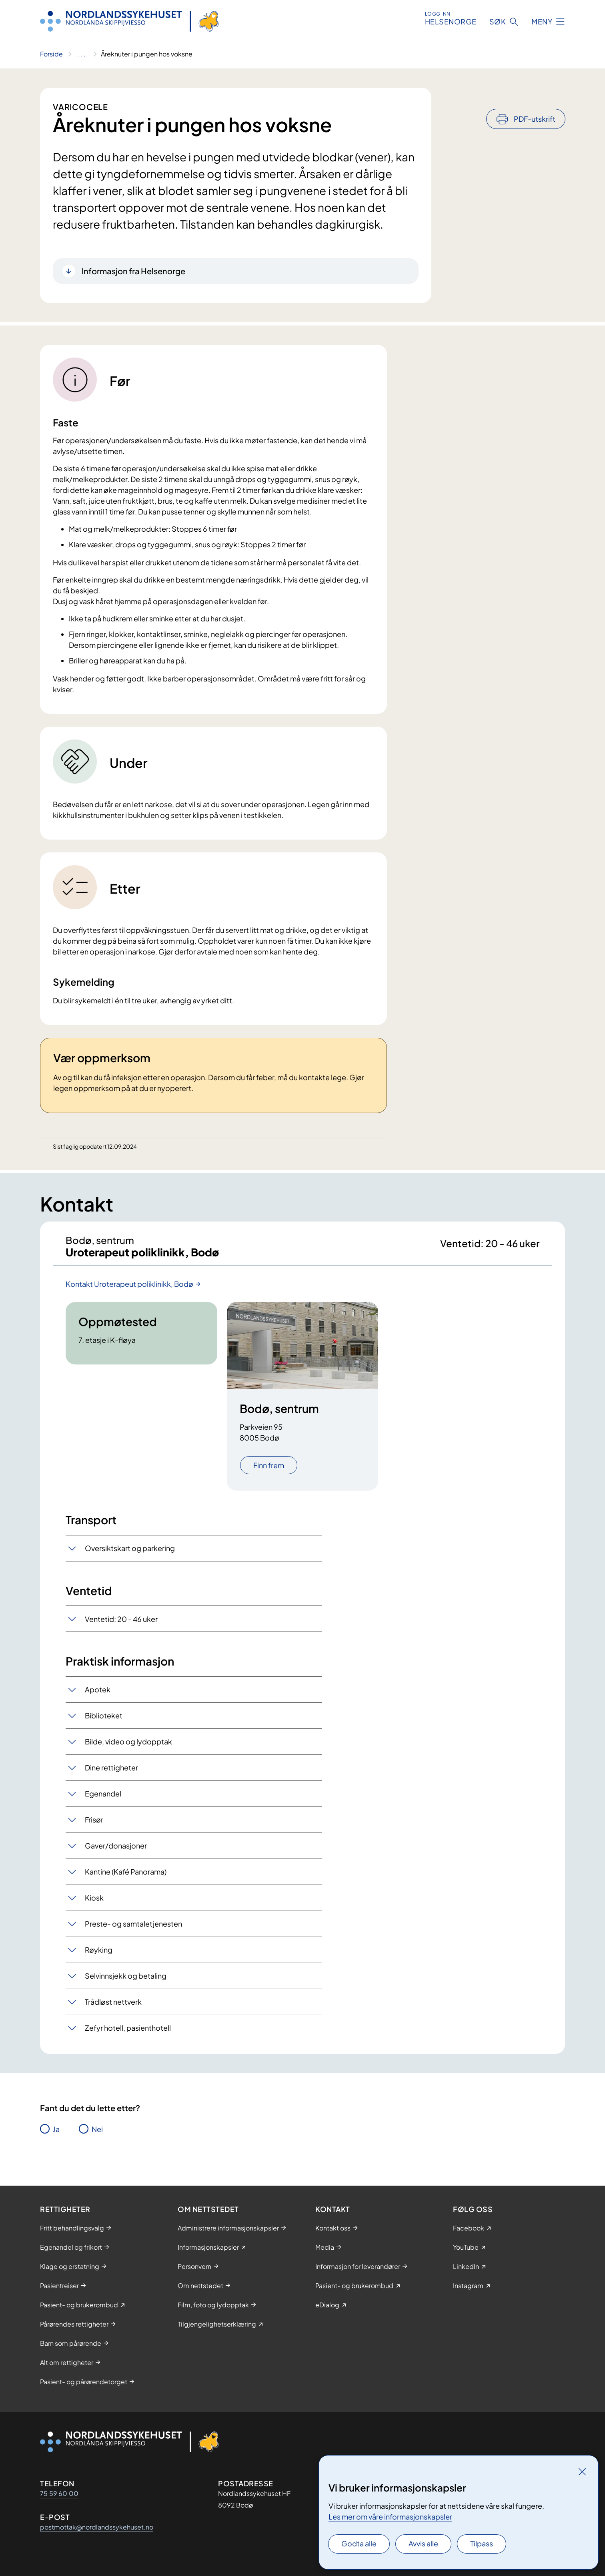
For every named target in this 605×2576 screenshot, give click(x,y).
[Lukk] (582, 2471)
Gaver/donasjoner (116, 1852)
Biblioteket (103, 1721)
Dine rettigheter (111, 1773)
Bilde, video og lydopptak (128, 1747)
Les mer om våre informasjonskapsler (390, 2516)
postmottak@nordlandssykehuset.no (96, 2527)
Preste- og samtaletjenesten (133, 1930)
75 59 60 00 (59, 2493)
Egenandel (103, 1799)
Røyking (98, 1956)
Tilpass (481, 2543)
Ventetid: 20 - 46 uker (121, 1625)
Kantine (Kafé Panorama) (125, 1878)
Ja (56, 2135)
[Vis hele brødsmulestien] (82, 54)
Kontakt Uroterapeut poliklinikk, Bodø (129, 1290)
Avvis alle (423, 2543)
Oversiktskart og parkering (130, 1554)
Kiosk (94, 1904)
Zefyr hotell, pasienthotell (128, 2034)
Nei (97, 2135)
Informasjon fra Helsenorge (133, 271)
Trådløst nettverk (113, 2008)
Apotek (97, 1695)
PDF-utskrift (534, 97)
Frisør (94, 1826)
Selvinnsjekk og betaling (125, 1982)
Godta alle (359, 2543)
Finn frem (268, 1471)
